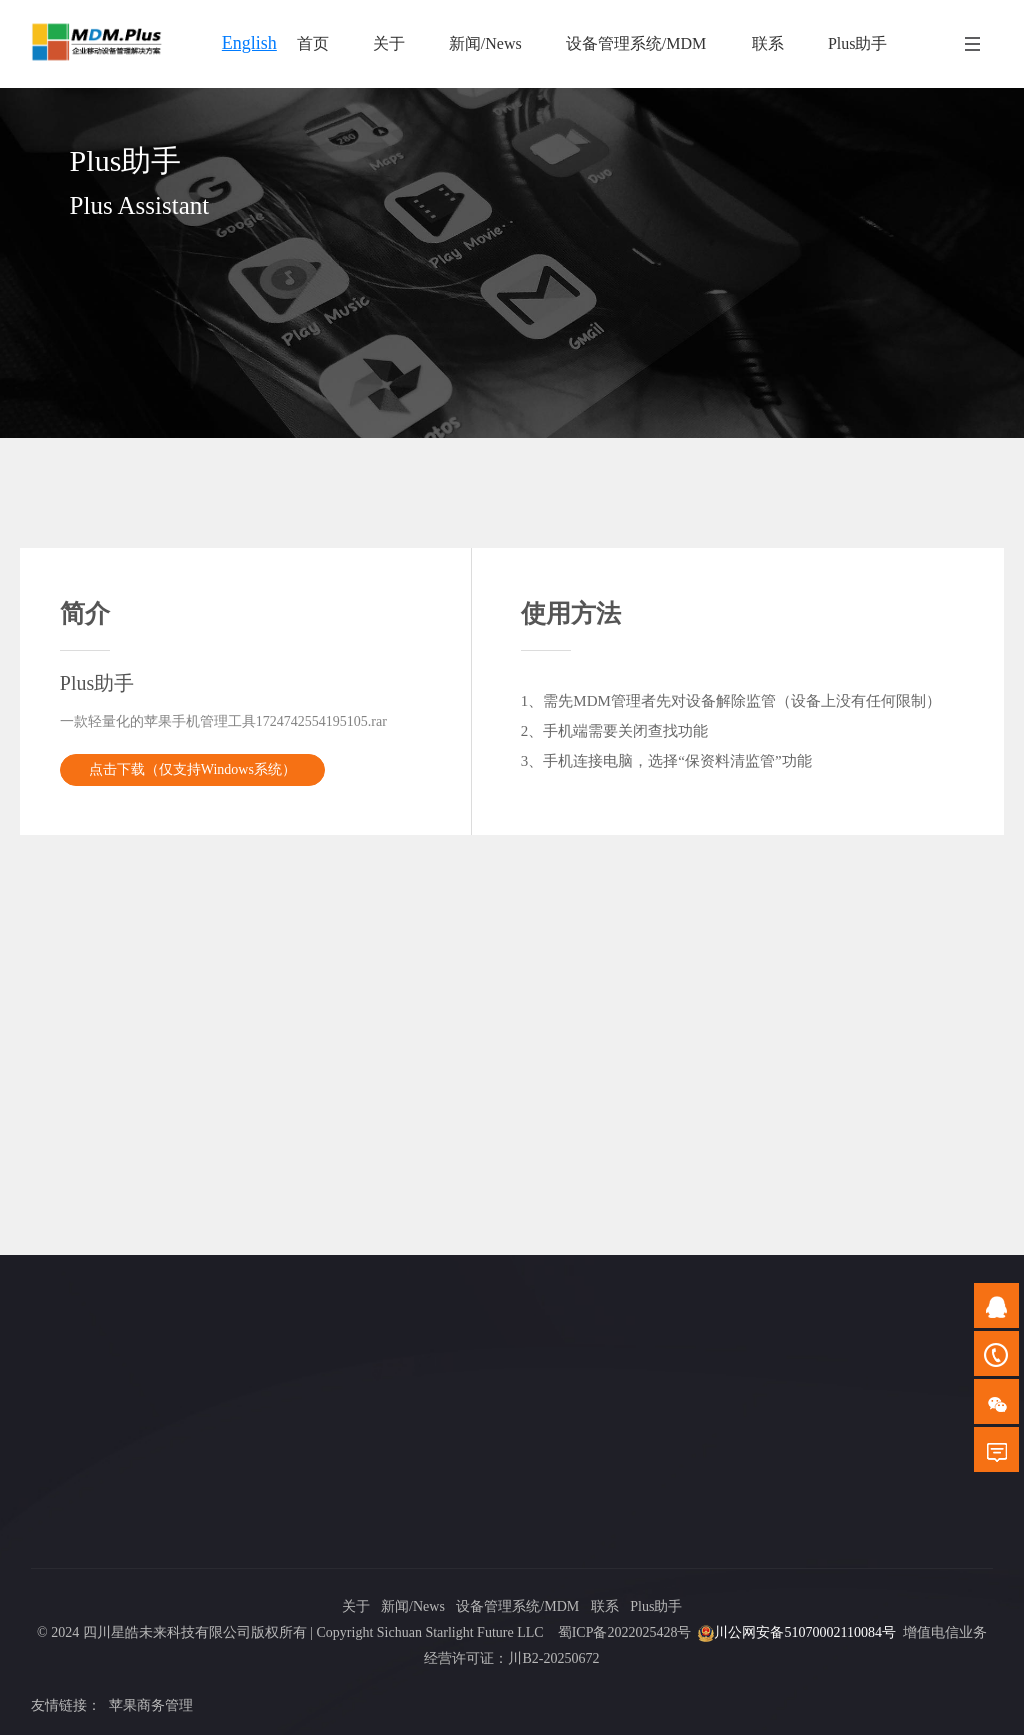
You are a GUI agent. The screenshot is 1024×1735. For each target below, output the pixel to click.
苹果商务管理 (151, 1705)
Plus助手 (656, 1606)
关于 (356, 1606)
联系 (605, 1606)
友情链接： (66, 1705)
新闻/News (413, 1606)
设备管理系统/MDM (517, 1606)
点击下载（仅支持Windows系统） (192, 769)
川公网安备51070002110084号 (804, 1632)
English (249, 43)
